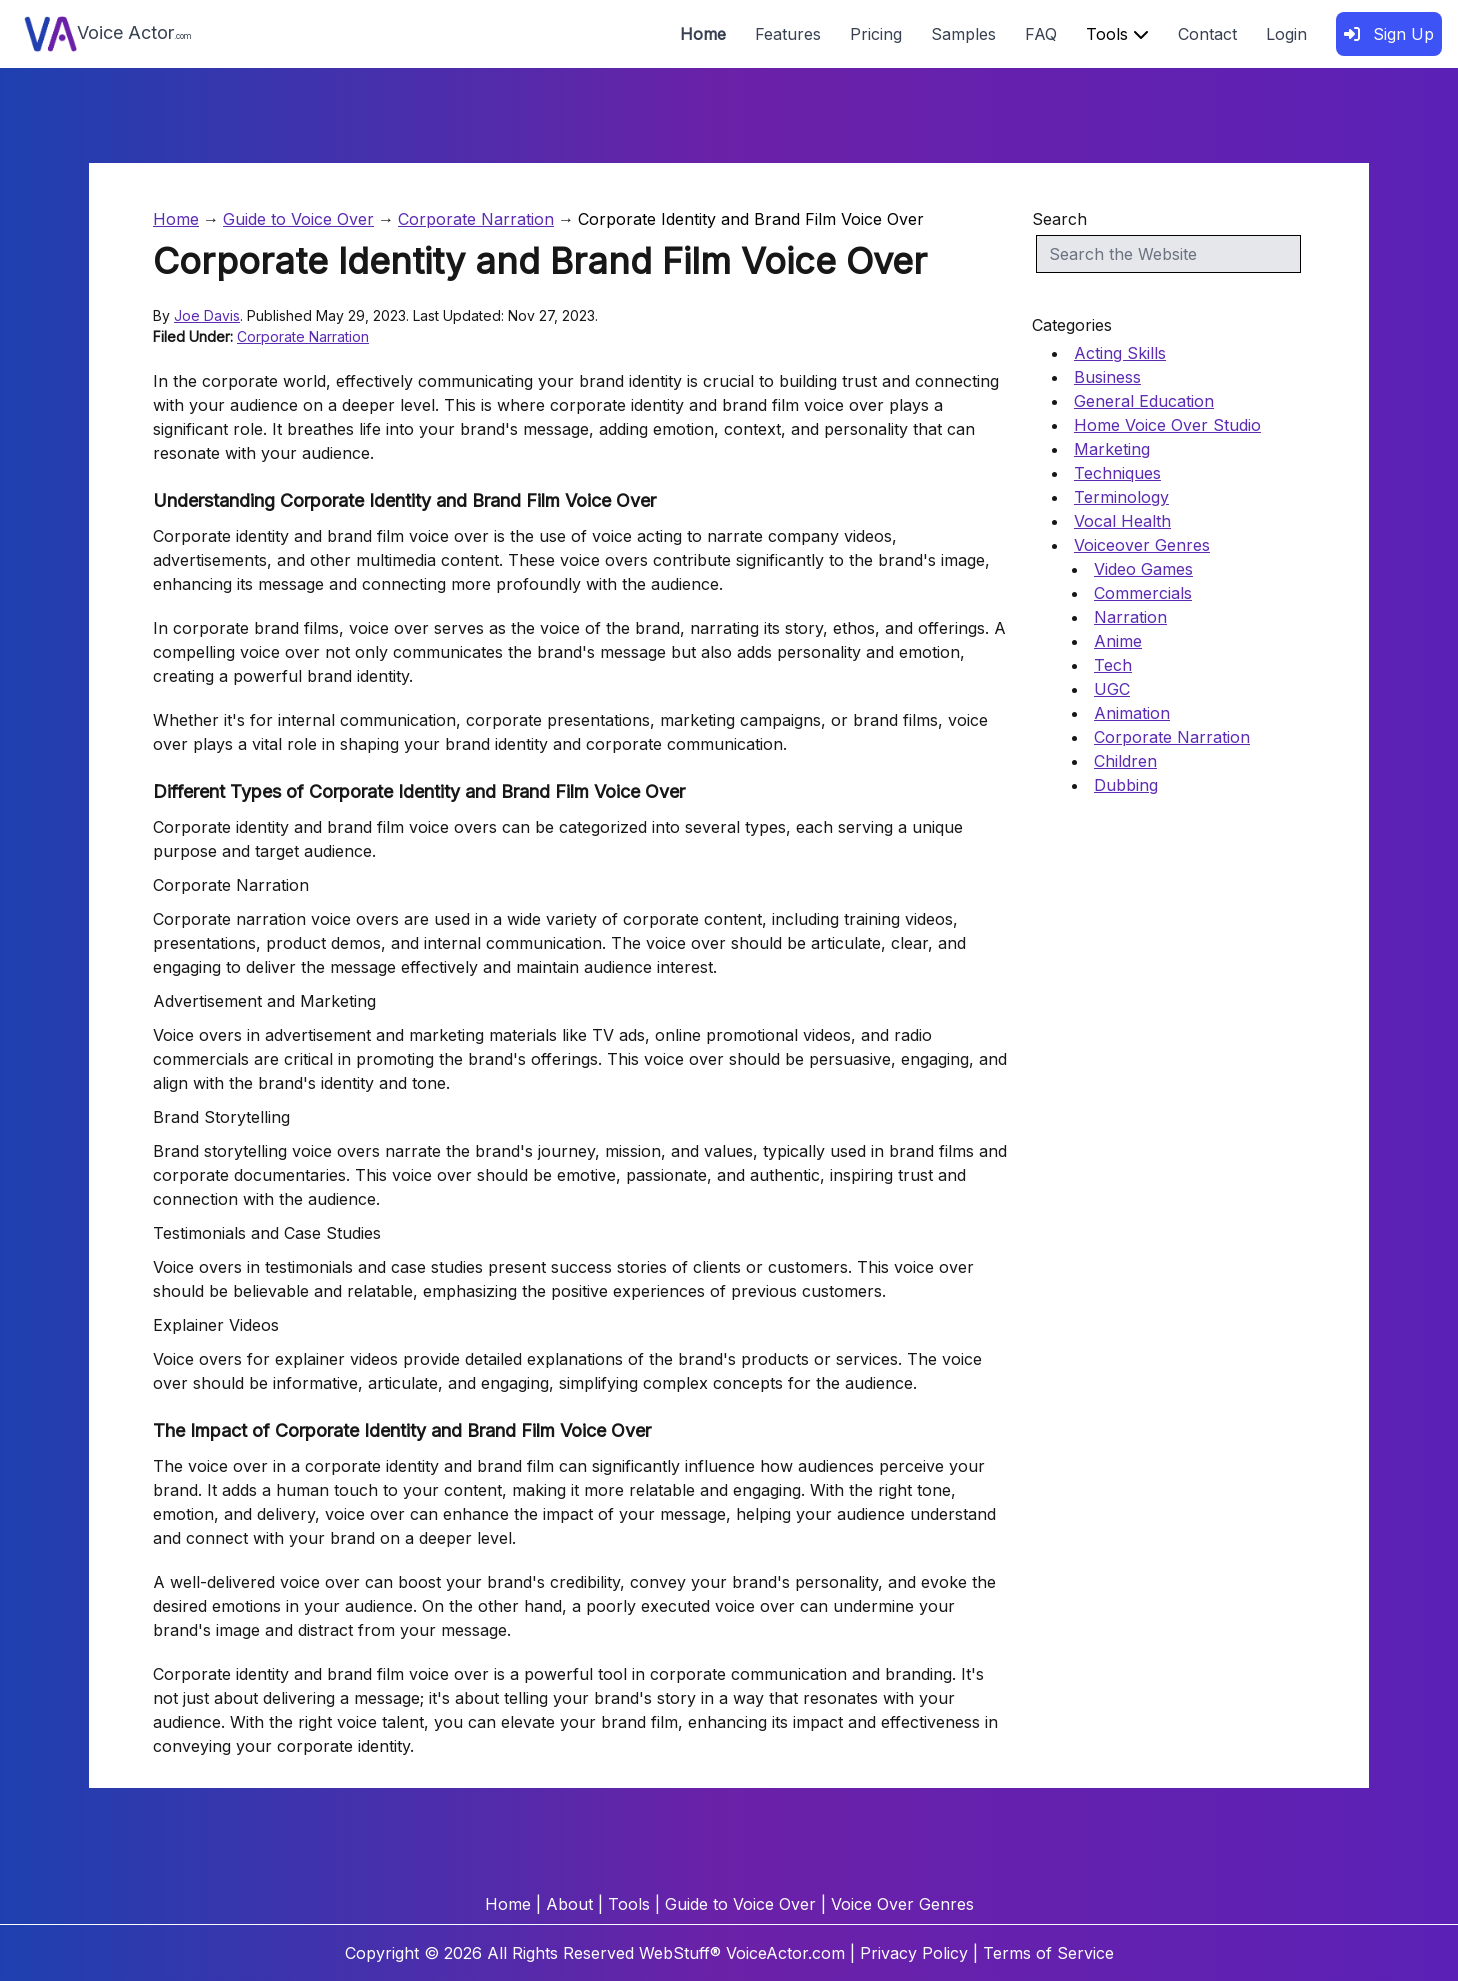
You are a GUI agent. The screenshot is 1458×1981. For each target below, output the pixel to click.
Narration (1130, 617)
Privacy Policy (914, 1953)
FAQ (1041, 34)
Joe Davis (207, 315)
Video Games (1143, 569)
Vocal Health (1122, 521)
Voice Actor (108, 34)
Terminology (1121, 497)
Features (788, 34)
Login (1286, 34)
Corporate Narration (476, 219)
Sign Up (1389, 34)
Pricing (876, 34)
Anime (1118, 641)
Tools (1117, 34)
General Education (1144, 401)
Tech (1113, 665)
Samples (963, 34)
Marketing (1112, 449)
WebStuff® (680, 1953)
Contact (1207, 34)
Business (1107, 377)
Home (703, 34)
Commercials (1143, 593)
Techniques (1117, 473)
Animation (1132, 713)
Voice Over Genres (902, 1904)
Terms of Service (1048, 1953)
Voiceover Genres (1142, 545)
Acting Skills (1120, 353)
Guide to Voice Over (298, 219)
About (569, 1904)
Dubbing (1126, 785)
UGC (1112, 689)
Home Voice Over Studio (1167, 425)
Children (1125, 761)
